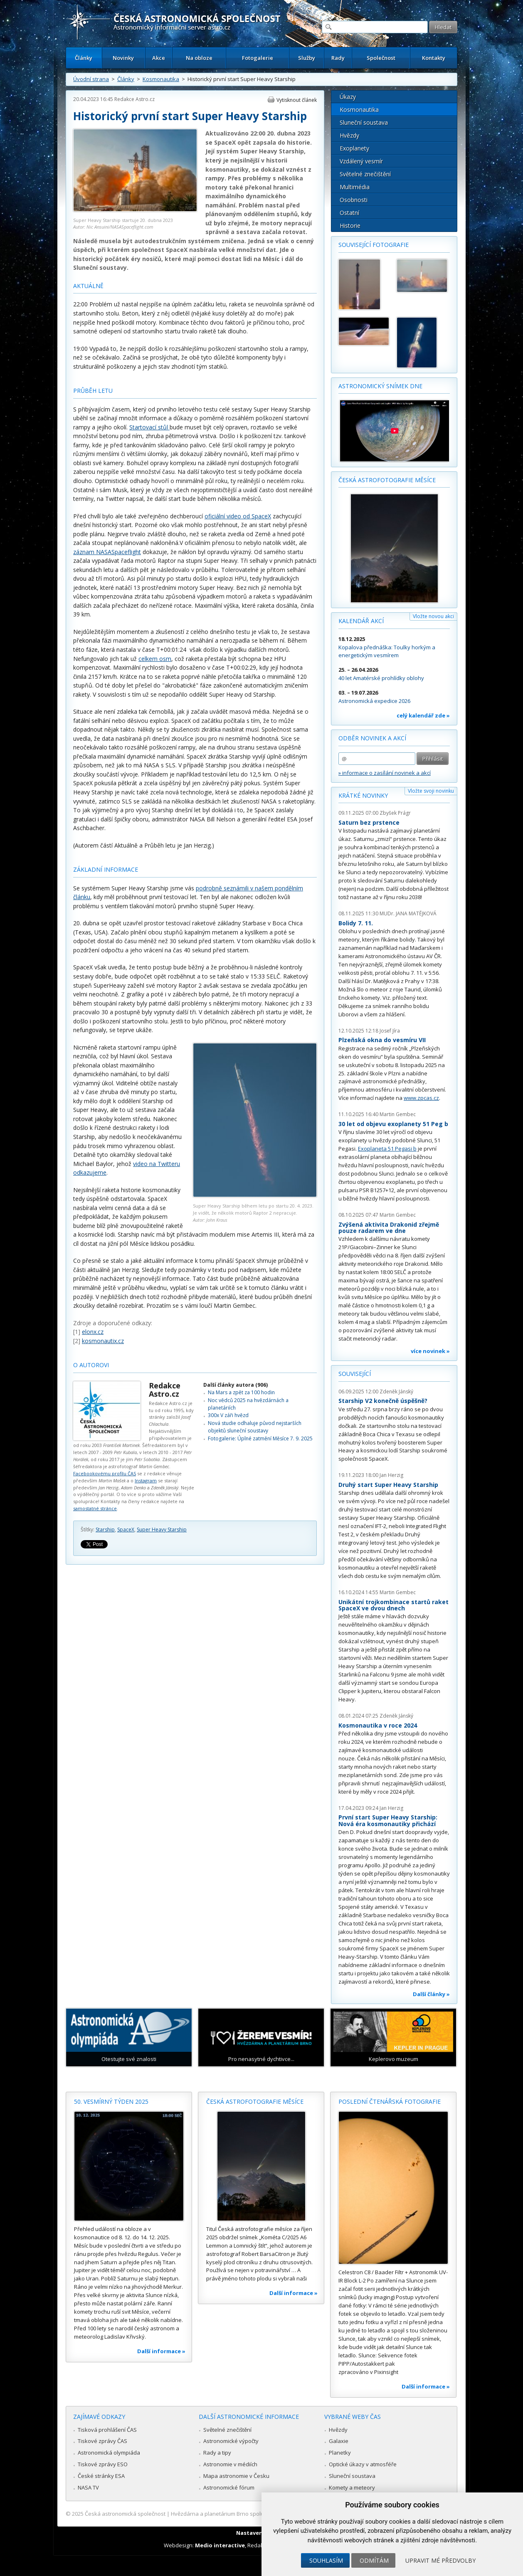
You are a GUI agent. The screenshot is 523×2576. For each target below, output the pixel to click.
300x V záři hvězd (228, 1415)
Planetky (340, 2452)
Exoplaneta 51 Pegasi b (387, 1148)
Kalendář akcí (361, 621)
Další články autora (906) (235, 1384)
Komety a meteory (352, 2487)
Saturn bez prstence (369, 822)
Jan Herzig (391, 1475)
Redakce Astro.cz (134, 99)
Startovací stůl (149, 427)
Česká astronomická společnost (125, 2513)
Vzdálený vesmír (361, 161)
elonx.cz (93, 1332)
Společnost (381, 58)
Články (83, 58)
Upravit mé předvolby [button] (440, 2560)
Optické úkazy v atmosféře (363, 2464)
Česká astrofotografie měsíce (387, 480)
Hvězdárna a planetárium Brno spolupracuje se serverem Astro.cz (254, 2513)
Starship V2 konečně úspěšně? (382, 1401)
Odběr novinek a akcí (372, 738)
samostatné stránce (95, 1508)
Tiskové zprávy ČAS (102, 2441)
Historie (350, 225)
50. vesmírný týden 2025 (111, 2101)
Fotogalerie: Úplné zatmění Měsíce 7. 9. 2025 (260, 1438)
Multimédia (355, 187)
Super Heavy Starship (162, 1529)
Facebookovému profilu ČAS (104, 1473)
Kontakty (433, 58)
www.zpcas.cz (421, 1098)
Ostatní (349, 213)
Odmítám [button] (374, 2560)
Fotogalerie (257, 58)
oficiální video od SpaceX (238, 516)
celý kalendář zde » (423, 715)
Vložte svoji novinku (431, 790)
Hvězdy (349, 135)
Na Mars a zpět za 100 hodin (241, 1392)
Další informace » (161, 2351)
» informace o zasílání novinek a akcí (384, 772)
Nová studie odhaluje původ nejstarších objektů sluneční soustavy (254, 1427)
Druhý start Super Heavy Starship (388, 1485)
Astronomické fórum (228, 2487)
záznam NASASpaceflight (107, 552)
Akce (158, 58)
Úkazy (348, 97)
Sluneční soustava (364, 122)
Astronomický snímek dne (380, 386)
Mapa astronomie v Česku (236, 2476)
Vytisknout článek (296, 100)
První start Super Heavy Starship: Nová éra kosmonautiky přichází (387, 1820)
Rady (338, 58)
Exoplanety (354, 148)
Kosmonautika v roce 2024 (377, 1725)
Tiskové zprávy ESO (103, 2464)
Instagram (146, 1480)
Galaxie (338, 2441)
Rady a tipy (217, 2452)
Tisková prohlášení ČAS (107, 2429)
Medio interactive (220, 2545)
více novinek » (430, 1351)
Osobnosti (354, 200)
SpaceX (125, 1529)
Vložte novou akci (433, 616)
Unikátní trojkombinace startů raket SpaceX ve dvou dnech (393, 1605)
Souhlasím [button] (326, 2560)
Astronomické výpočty (231, 2441)
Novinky (123, 58)
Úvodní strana (91, 79)
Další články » (431, 1994)
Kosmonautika (161, 79)
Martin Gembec (398, 1114)
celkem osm (154, 659)
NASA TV (88, 2487)
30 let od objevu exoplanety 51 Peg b (393, 1124)
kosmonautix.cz (103, 1341)
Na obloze (199, 58)
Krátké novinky (363, 795)
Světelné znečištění (365, 174)
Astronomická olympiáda (109, 2452)
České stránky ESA (101, 2476)
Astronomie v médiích (230, 2464)
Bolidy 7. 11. (355, 923)
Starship (105, 1529)
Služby (306, 58)
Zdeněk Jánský (396, 1391)
